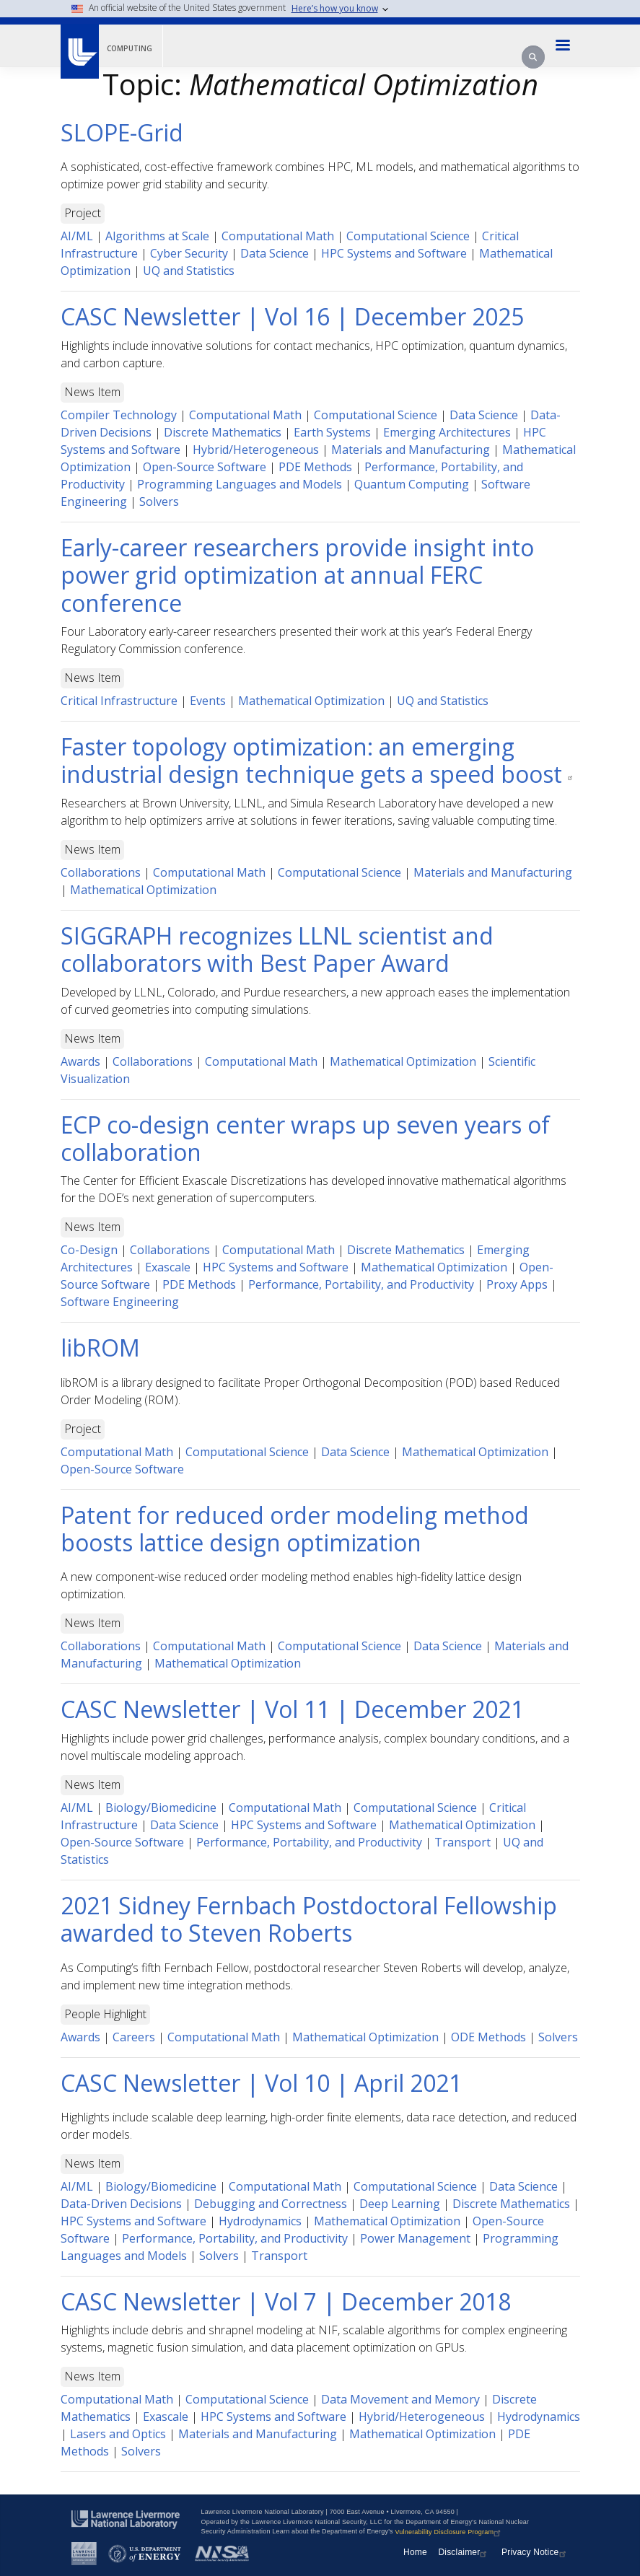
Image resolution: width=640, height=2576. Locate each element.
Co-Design (89, 1250)
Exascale (167, 1267)
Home (415, 2552)
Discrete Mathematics (222, 432)
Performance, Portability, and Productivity (361, 1284)
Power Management (415, 2238)
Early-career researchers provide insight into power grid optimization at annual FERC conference (297, 575)
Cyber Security (189, 253)
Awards (80, 1061)
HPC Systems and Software (394, 253)
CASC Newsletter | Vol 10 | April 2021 (261, 2082)
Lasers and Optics (118, 2434)
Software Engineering (120, 1302)
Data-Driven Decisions (121, 2204)
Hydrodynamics (260, 2221)
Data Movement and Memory (400, 2399)
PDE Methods (315, 467)
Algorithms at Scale (157, 236)
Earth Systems (332, 432)
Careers (134, 2037)
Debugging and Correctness (270, 2204)
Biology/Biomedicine (160, 1807)
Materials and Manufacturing (410, 449)
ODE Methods (488, 2037)
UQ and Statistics (188, 271)
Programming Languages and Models (239, 484)
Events (208, 701)
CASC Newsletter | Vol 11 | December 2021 (292, 1709)
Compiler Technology (119, 415)
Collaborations (101, 872)
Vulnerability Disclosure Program (449, 2532)
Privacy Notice (535, 2552)
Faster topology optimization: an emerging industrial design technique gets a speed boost (319, 760)
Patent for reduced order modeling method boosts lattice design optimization (295, 1528)
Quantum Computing (411, 484)
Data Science (274, 253)
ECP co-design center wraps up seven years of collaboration (305, 1138)
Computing (129, 48)
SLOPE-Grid (122, 132)
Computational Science (408, 236)
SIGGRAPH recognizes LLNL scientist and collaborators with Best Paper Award (277, 949)
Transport (462, 1842)
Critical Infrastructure (119, 701)
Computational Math (278, 236)
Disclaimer (464, 2552)
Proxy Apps (517, 1284)
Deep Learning (399, 2204)
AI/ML (77, 236)
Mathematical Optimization (311, 701)
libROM (100, 1347)
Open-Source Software (204, 467)
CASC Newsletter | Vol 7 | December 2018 (286, 2301)
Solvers (159, 501)
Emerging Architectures (447, 432)
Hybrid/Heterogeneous (256, 449)
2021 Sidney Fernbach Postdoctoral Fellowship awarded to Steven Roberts (309, 1919)
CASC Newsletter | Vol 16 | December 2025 (292, 316)
